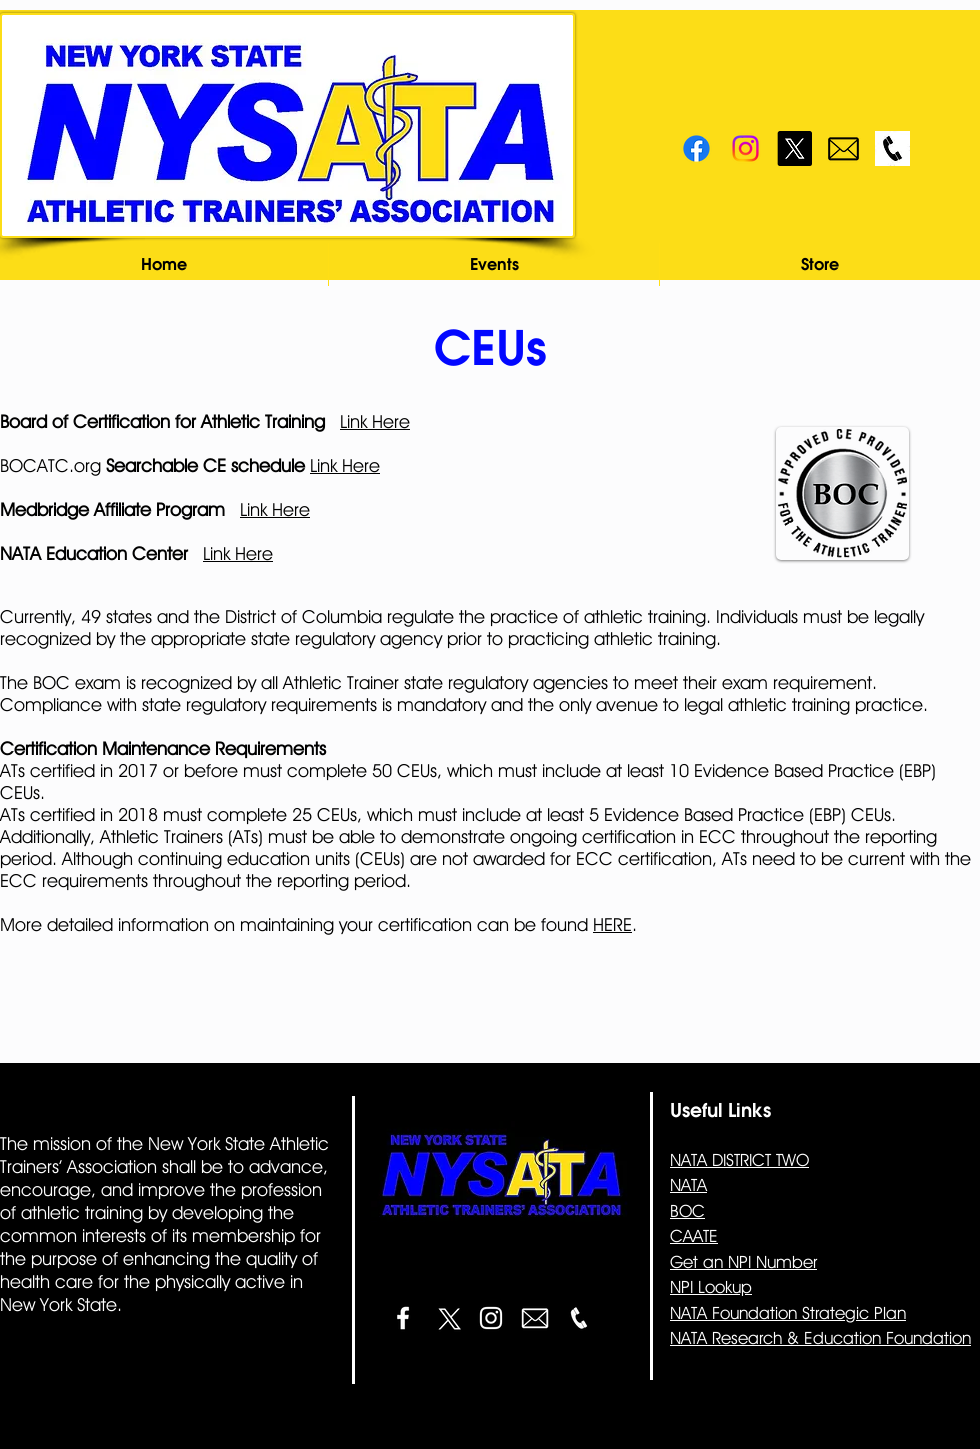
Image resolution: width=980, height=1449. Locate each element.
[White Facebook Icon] (403, 1318)
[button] (494, 264)
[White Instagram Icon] (491, 1318)
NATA (688, 1185)
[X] (794, 148)
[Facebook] (696, 148)
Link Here (375, 421)
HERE (612, 924)
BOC (687, 1211)
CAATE (694, 1236)
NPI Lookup (711, 1287)
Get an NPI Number (743, 1262)
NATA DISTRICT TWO (739, 1160)
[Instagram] (745, 148)
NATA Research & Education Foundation (820, 1338)
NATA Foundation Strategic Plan (788, 1313)
